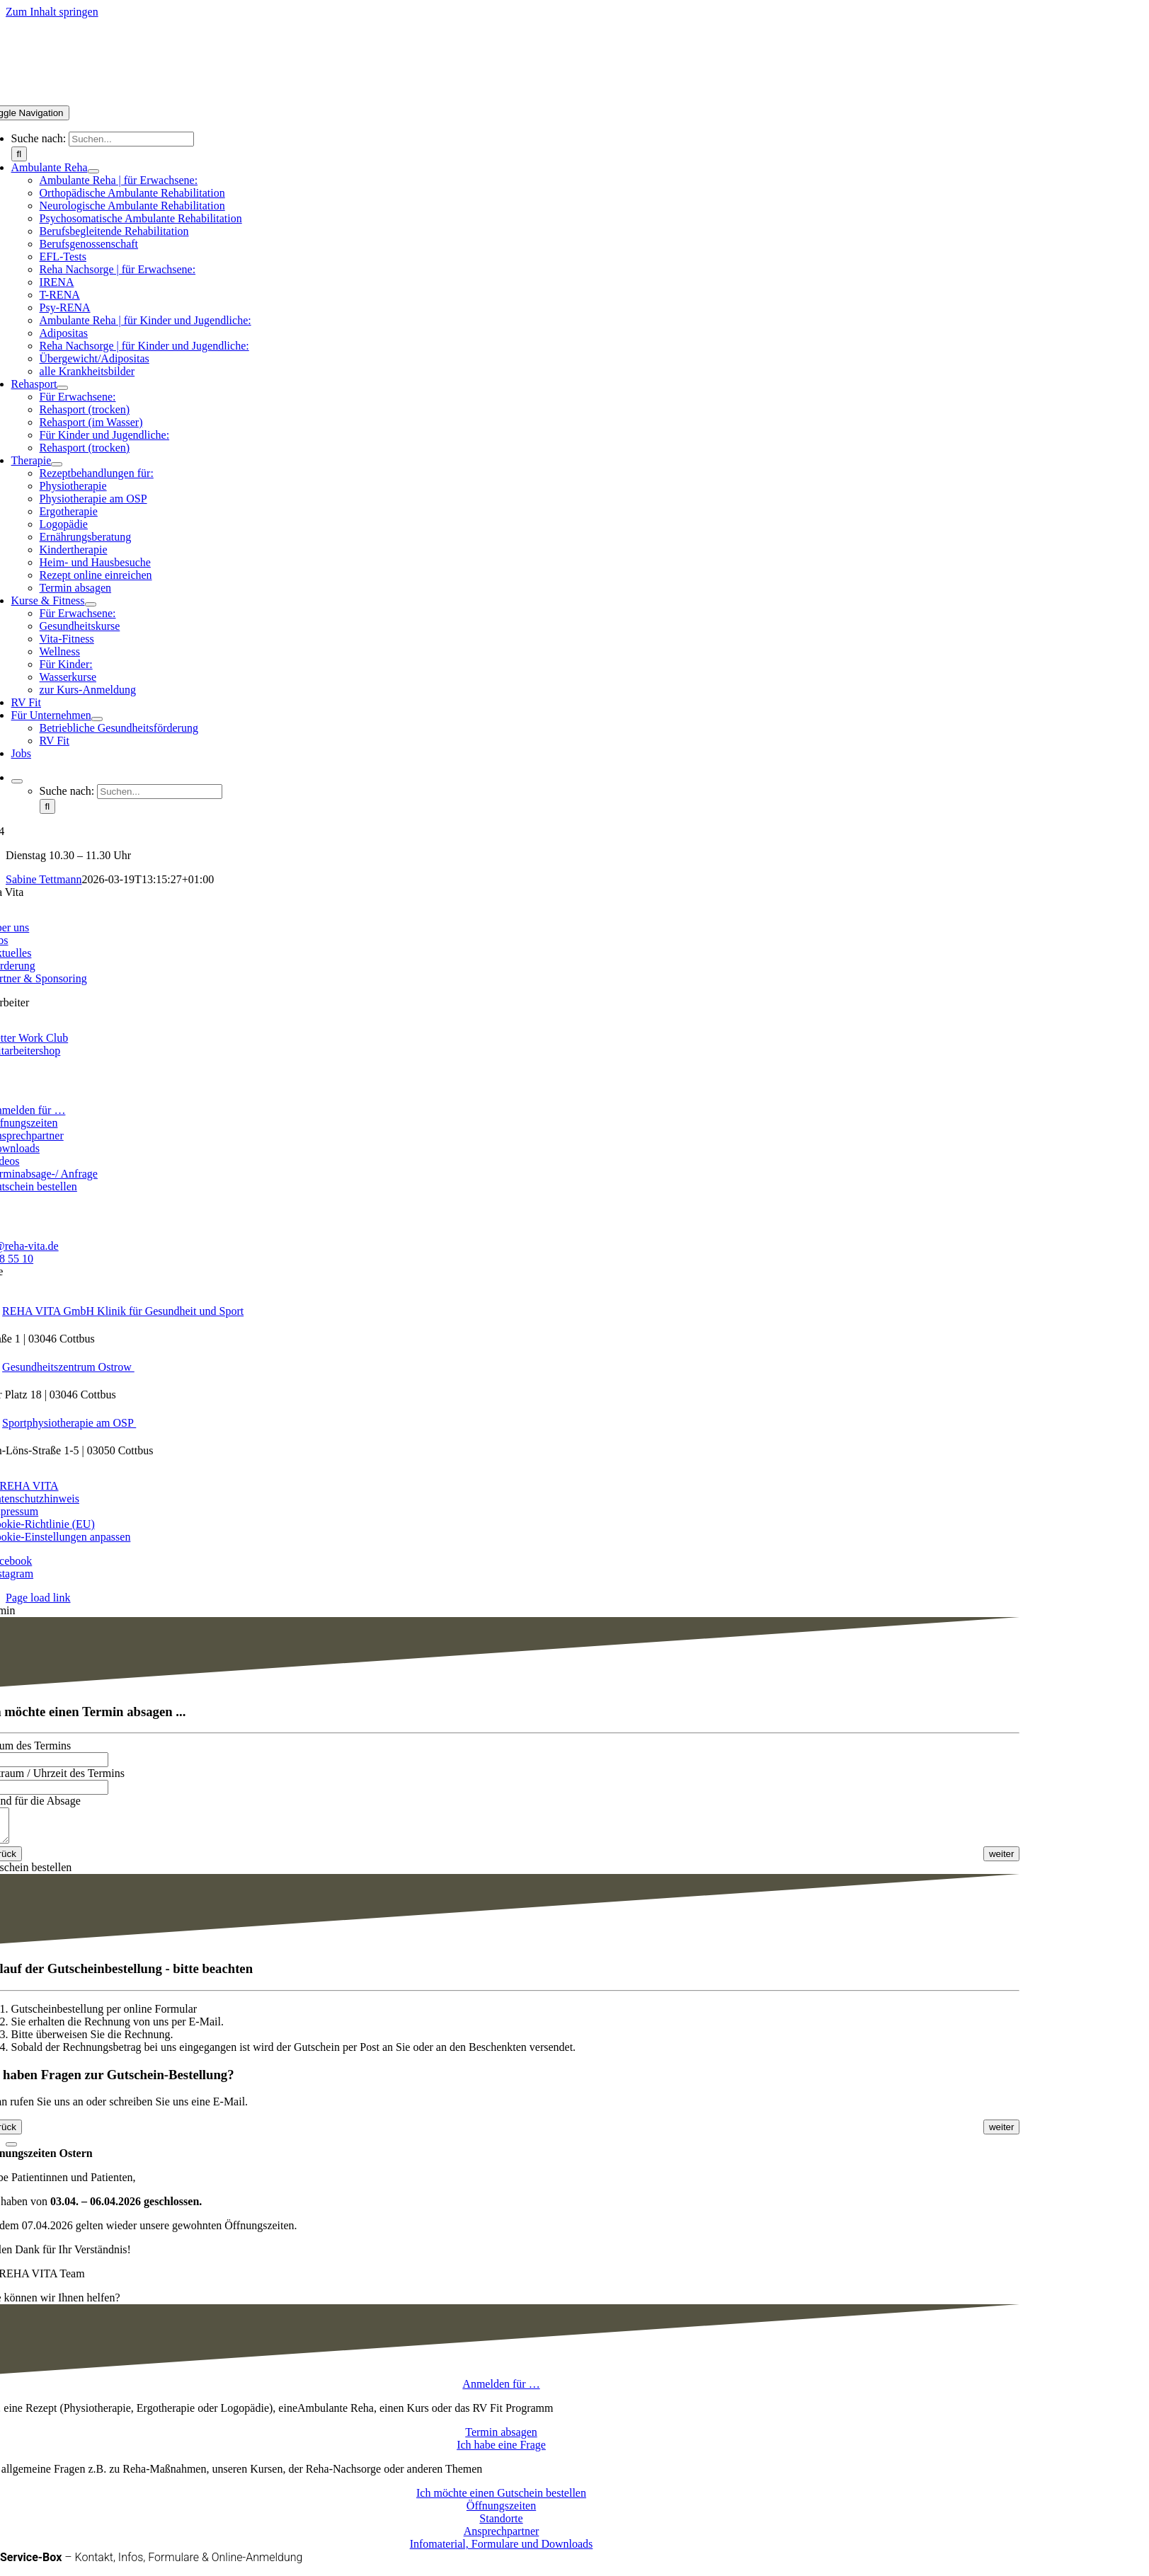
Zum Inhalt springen (52, 12)
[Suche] (19, 153)
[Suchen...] (131, 139)
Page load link (38, 1598)
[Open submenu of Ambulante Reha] (93, 171)
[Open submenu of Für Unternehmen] (97, 719)
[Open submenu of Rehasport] (62, 388)
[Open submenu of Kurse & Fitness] (90, 604)
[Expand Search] (17, 781)
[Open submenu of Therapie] (56, 464)
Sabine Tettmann (43, 879)
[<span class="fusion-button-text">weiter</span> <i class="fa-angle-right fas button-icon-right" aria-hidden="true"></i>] (1001, 1860)
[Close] (11, 2151)
